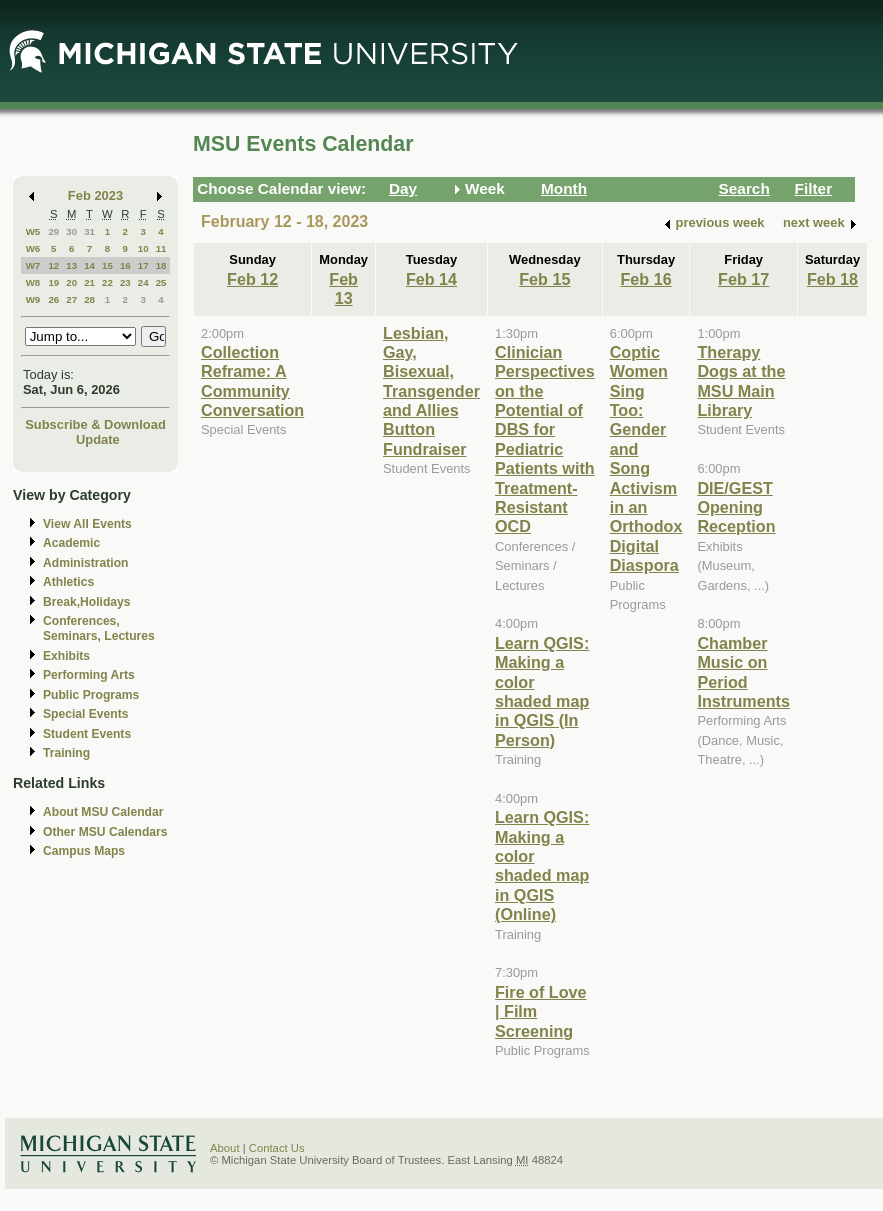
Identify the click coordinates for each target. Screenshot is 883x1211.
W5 (33, 231)
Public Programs (91, 695)
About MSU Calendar (103, 812)
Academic (71, 543)
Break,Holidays (87, 602)
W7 (33, 265)
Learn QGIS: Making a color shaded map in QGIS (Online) (542, 865)
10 (143, 248)
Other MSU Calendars (105, 832)
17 (143, 265)
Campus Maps (84, 851)
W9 (33, 299)
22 (107, 282)
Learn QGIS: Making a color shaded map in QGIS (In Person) (542, 691)
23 (125, 282)
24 (143, 282)
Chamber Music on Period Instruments (743, 672)
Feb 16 (645, 279)
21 (89, 282)
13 (71, 265)
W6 (33, 248)
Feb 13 (343, 288)
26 (53, 299)
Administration (85, 563)
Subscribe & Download (95, 424)
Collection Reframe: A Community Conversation (252, 381)
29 (53, 231)
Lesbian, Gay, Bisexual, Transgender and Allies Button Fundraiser (431, 391)
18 (161, 265)
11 (161, 248)
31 (89, 231)
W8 (33, 282)
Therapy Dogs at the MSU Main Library (741, 381)
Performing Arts (89, 675)
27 (71, 299)
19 (53, 282)
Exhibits (66, 656)
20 (71, 282)
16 (125, 265)
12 (53, 265)
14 (89, 265)
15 (107, 265)
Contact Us (277, 1148)
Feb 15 (544, 279)
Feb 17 (743, 279)
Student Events (87, 734)
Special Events (85, 714)
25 (161, 282)
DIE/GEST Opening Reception (736, 507)
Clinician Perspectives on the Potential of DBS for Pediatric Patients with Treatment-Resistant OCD (545, 439)
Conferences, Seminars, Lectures (99, 628)
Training (66, 753)
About (225, 1148)
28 (89, 299)
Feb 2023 (95, 195)
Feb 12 (252, 279)
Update (98, 439)
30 (71, 231)
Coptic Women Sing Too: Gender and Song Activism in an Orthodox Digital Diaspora (646, 458)
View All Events (87, 524)
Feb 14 (431, 279)
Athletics (68, 582)
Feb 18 (832, 279)
